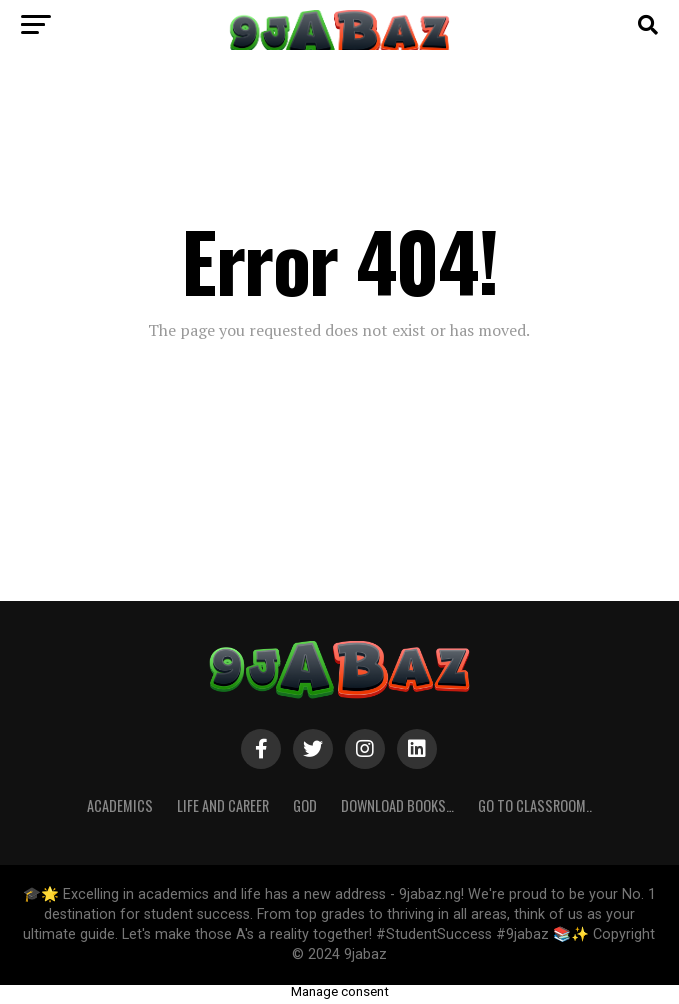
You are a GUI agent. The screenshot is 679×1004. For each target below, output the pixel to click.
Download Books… (397, 805)
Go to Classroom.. (535, 805)
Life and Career (223, 805)
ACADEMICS (120, 805)
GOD (305, 805)
